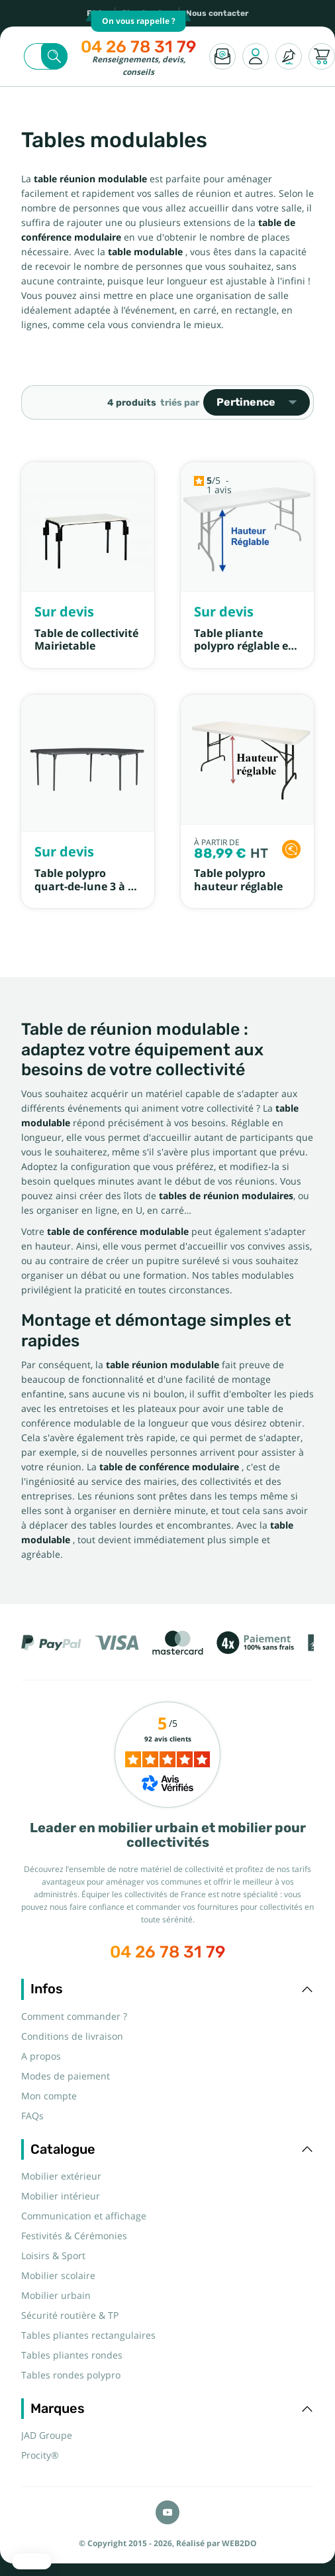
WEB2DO (239, 2543)
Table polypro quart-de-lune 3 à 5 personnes (84, 886)
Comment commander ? (74, 2016)
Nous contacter (217, 13)
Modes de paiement (65, 2076)
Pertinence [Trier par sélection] (256, 402)
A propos (41, 2056)
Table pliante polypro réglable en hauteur (244, 646)
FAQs (32, 2116)
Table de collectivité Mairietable (86, 639)
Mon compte (49, 2096)
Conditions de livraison (72, 2036)
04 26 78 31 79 (138, 46)
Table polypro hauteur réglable (238, 879)
